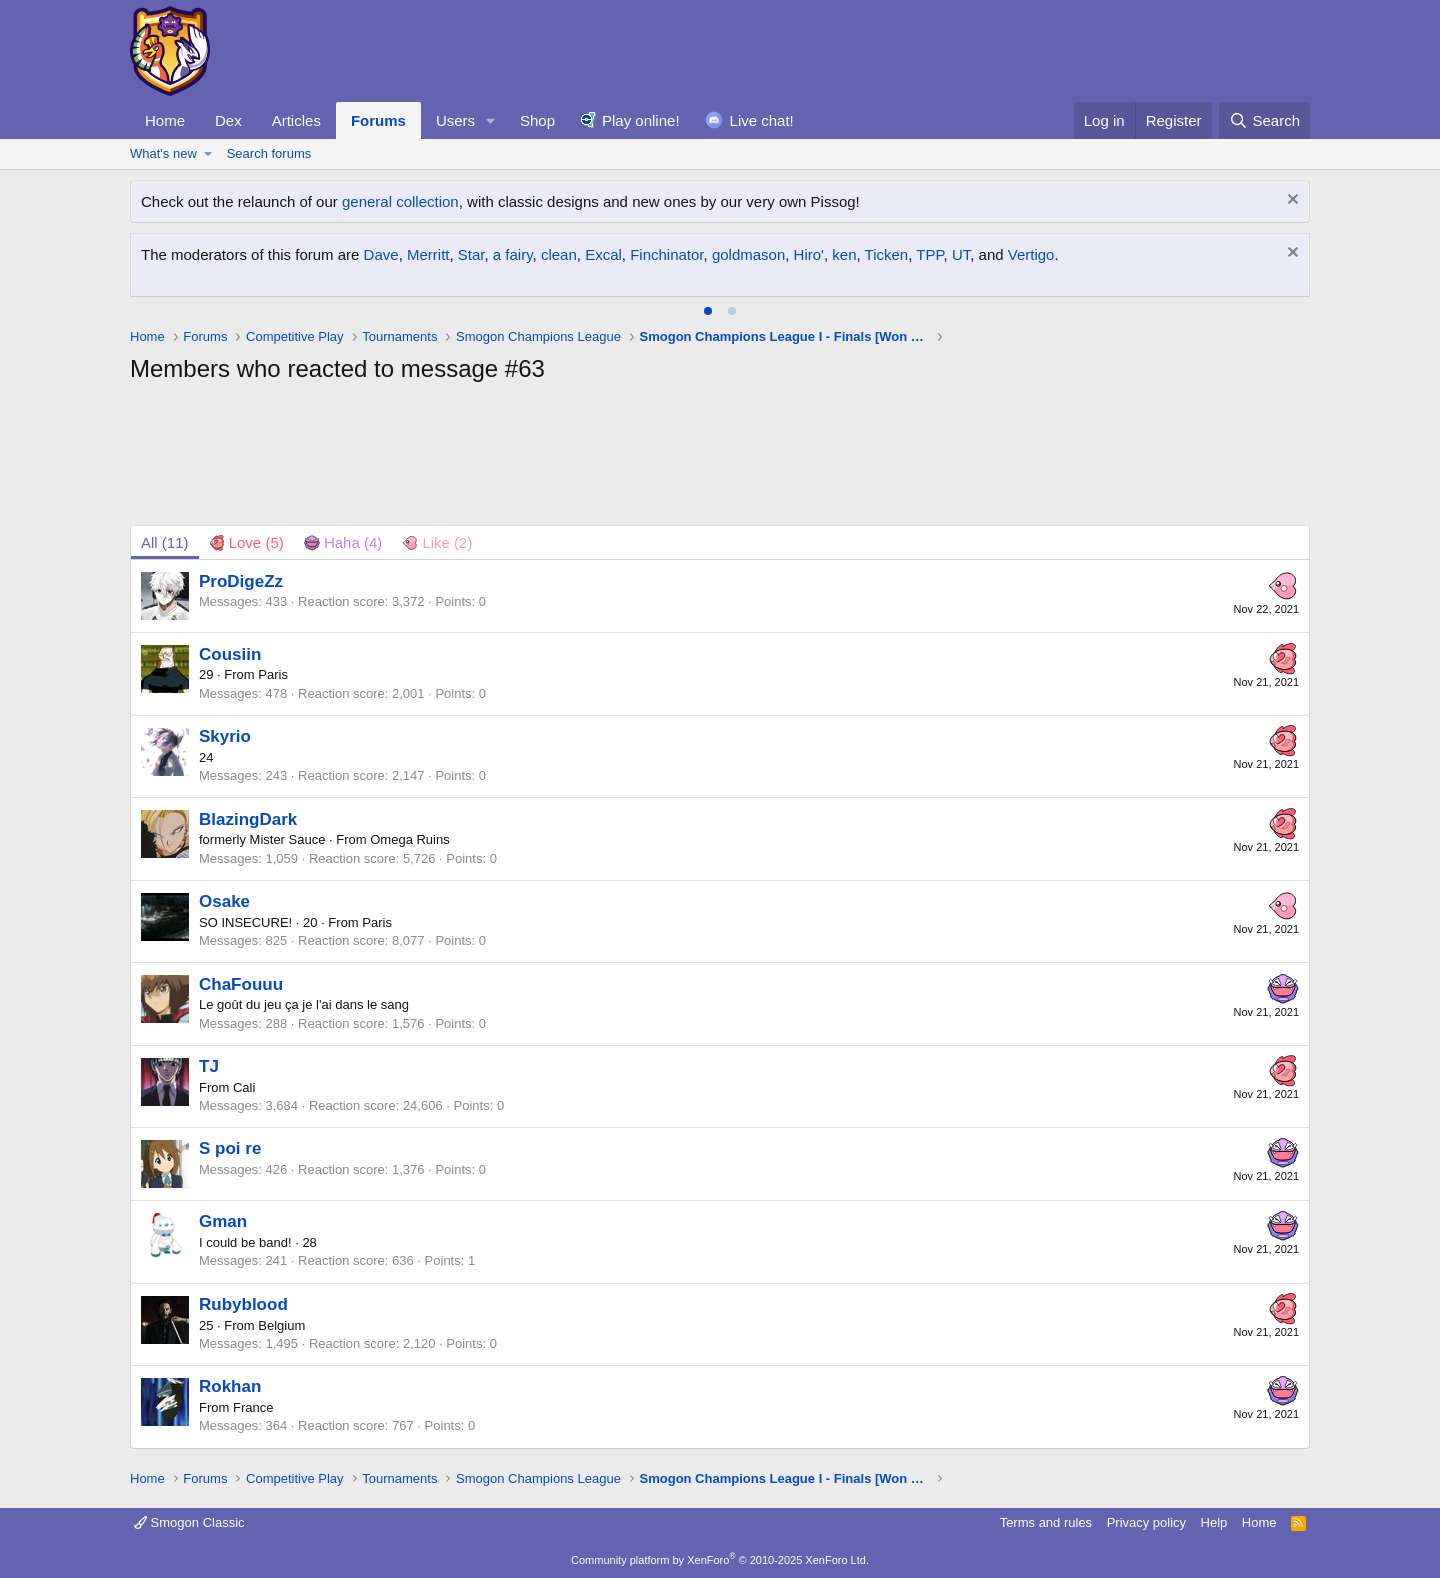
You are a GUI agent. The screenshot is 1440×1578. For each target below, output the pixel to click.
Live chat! (762, 120)
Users (455, 120)
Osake (224, 901)
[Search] (1264, 120)
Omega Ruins (409, 839)
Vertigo (1031, 254)
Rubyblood (243, 1304)
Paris (273, 674)
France (253, 1407)
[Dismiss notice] (1290, 201)
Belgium (281, 1325)
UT (961, 254)
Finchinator (666, 254)
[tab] (708, 311)
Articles (296, 120)
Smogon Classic (189, 1522)
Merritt (428, 254)
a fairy (513, 254)
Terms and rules (1046, 1522)
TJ (209, 1066)
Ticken (887, 254)
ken (844, 254)
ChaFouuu (241, 984)
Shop (537, 120)
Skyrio (225, 736)
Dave (381, 254)
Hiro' (809, 254)
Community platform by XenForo (720, 1560)
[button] (491, 120)
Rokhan (230, 1386)
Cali (244, 1087)
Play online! (641, 120)
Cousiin (230, 654)
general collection (400, 201)
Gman (223, 1221)
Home (165, 120)
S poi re (230, 1148)
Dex (228, 120)
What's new (163, 153)
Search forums (269, 153)
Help (1214, 1522)
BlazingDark (248, 819)
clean (559, 254)
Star (471, 254)
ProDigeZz (241, 581)
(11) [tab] (165, 542)
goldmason (748, 254)
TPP (929, 254)
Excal (603, 254)
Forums (378, 120)
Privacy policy (1146, 1522)
